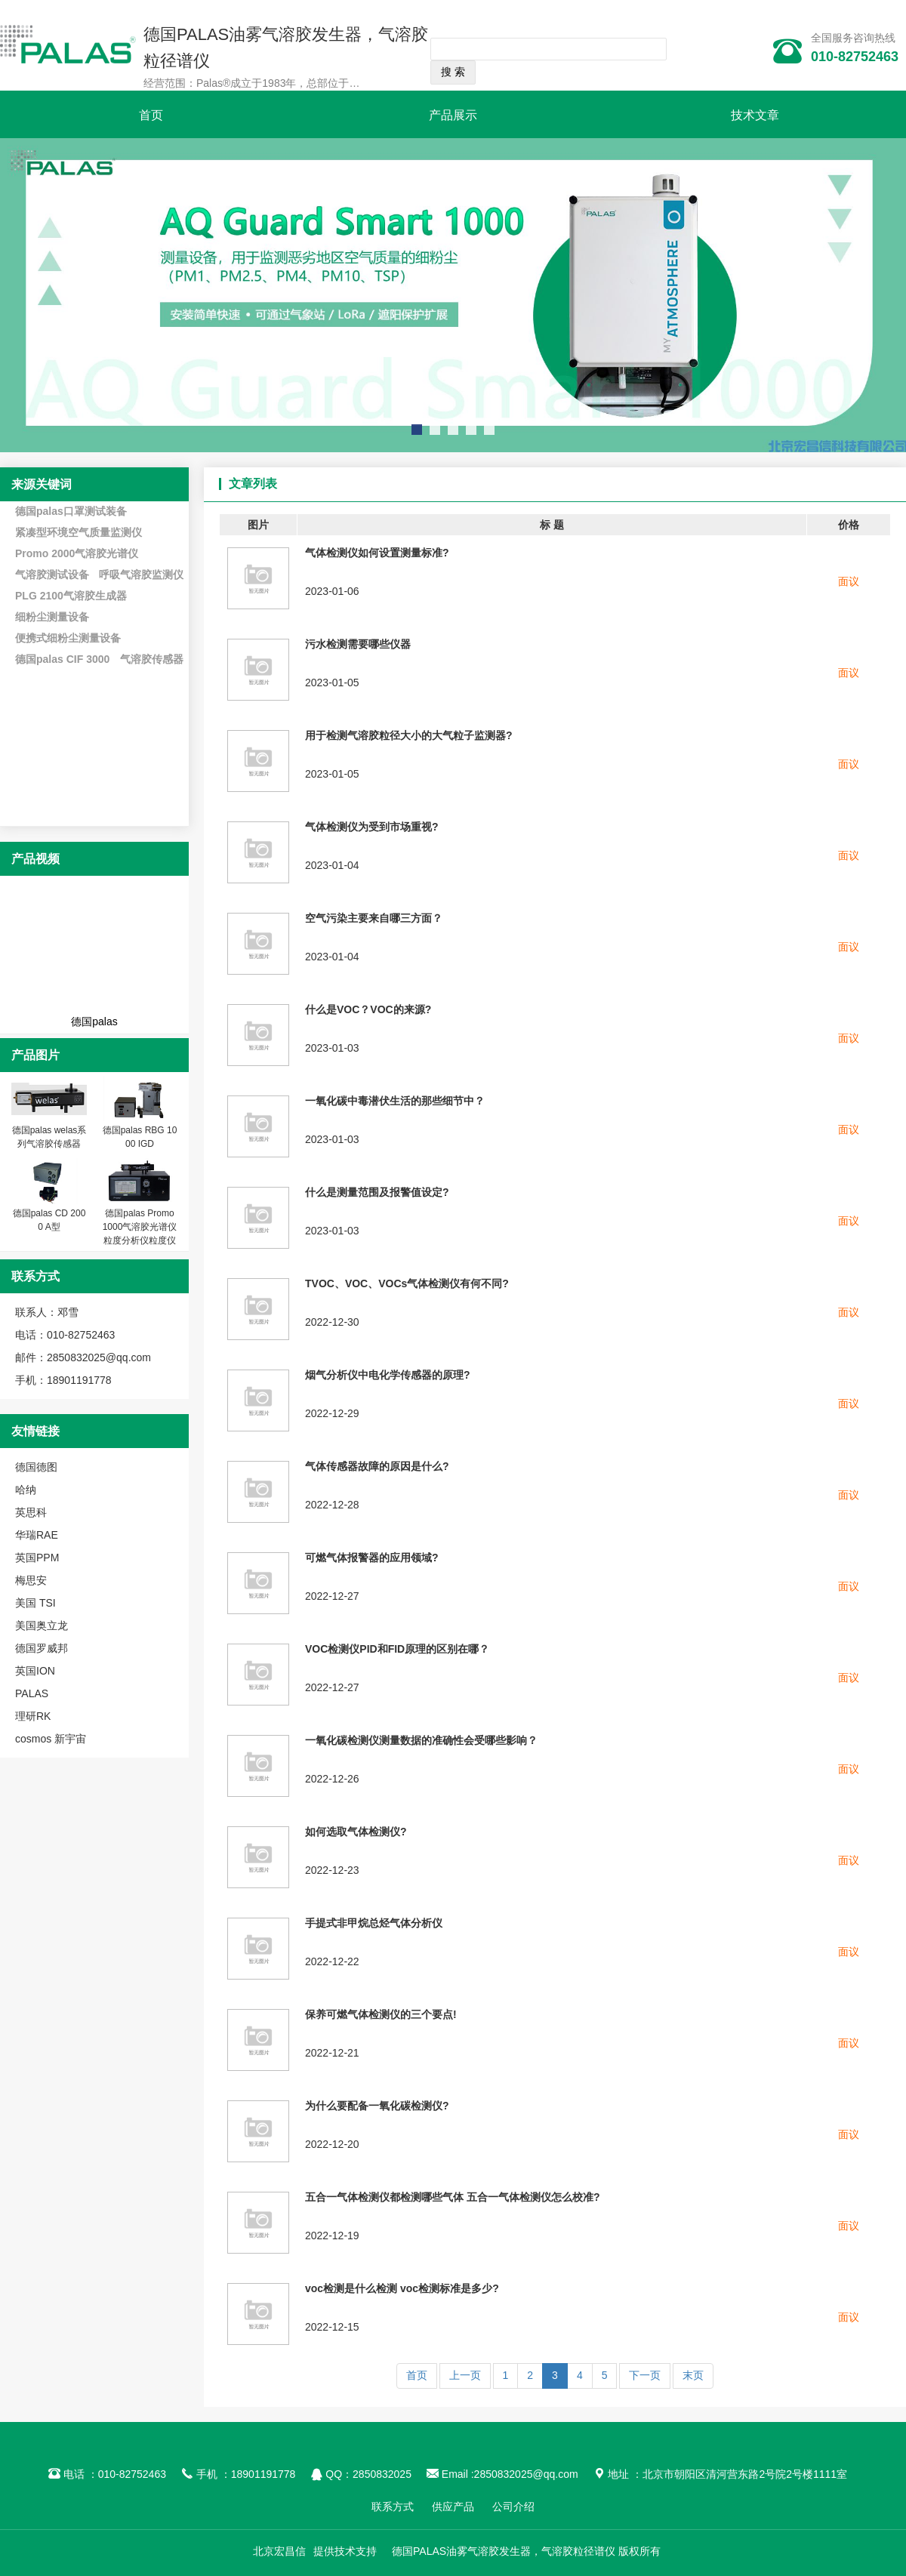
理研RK (33, 1716)
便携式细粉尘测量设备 (68, 638)
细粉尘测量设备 (52, 617)
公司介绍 (513, 2507)
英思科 (31, 1512)
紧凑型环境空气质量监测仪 (78, 532)
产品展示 (453, 115)
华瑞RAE (36, 1535)
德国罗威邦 (41, 1648)
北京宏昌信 (279, 2551)
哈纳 (25, 1490)
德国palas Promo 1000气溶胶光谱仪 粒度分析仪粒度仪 (140, 1227)
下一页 (645, 2375)
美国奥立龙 (41, 1625)
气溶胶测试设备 (52, 575)
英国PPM (37, 1557)
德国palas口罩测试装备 (71, 511)
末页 (693, 2375)
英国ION (35, 1671)
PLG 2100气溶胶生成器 (71, 596)
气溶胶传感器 (151, 659)
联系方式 (392, 2507)
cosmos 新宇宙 (50, 1739)
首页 (151, 115)
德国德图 (36, 1467)
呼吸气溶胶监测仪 (141, 575)
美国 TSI (35, 1603)
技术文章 (755, 115)
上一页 (465, 2375)
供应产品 (453, 2507)
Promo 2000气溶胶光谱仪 (76, 553)
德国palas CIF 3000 (62, 659)
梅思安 (31, 1580)
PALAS (31, 1693)
